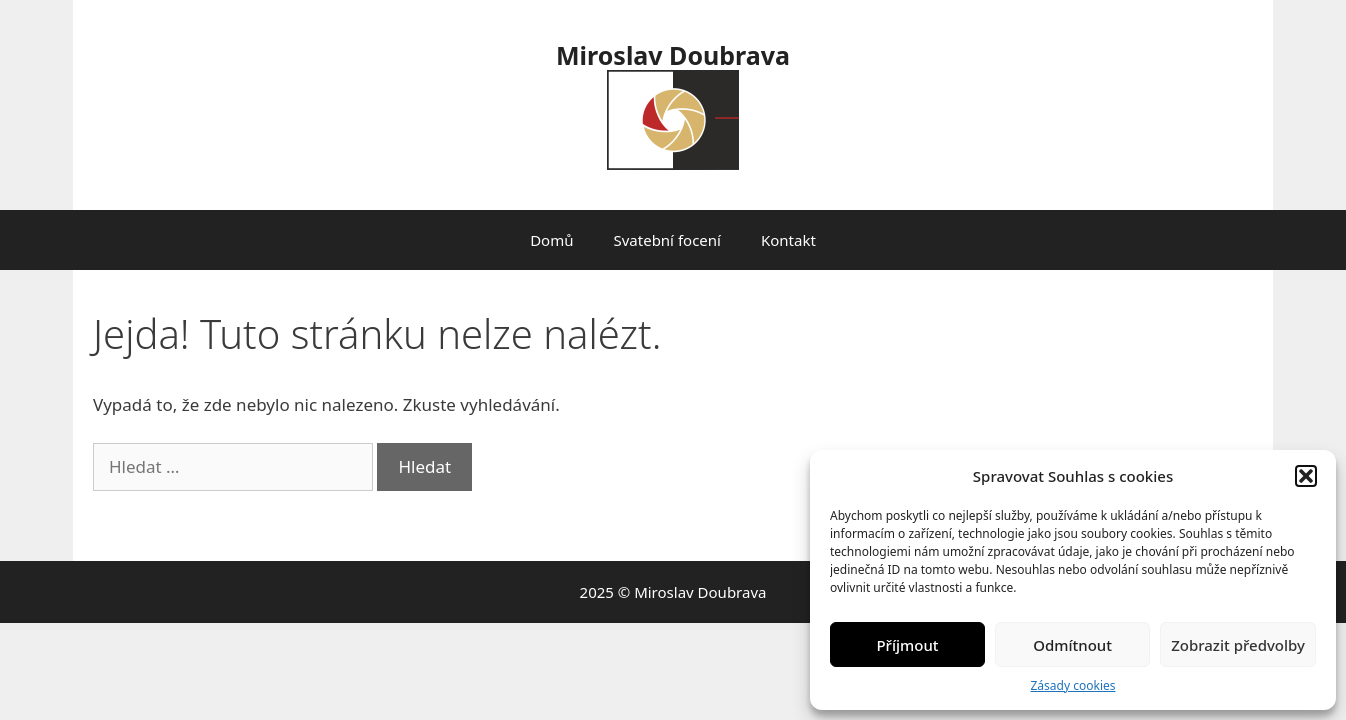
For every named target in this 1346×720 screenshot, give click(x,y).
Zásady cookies (1073, 685)
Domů (551, 240)
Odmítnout (1072, 645)
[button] (1306, 476)
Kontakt (788, 240)
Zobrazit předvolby (1238, 645)
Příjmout (907, 645)
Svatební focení (666, 240)
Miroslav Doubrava (673, 55)
